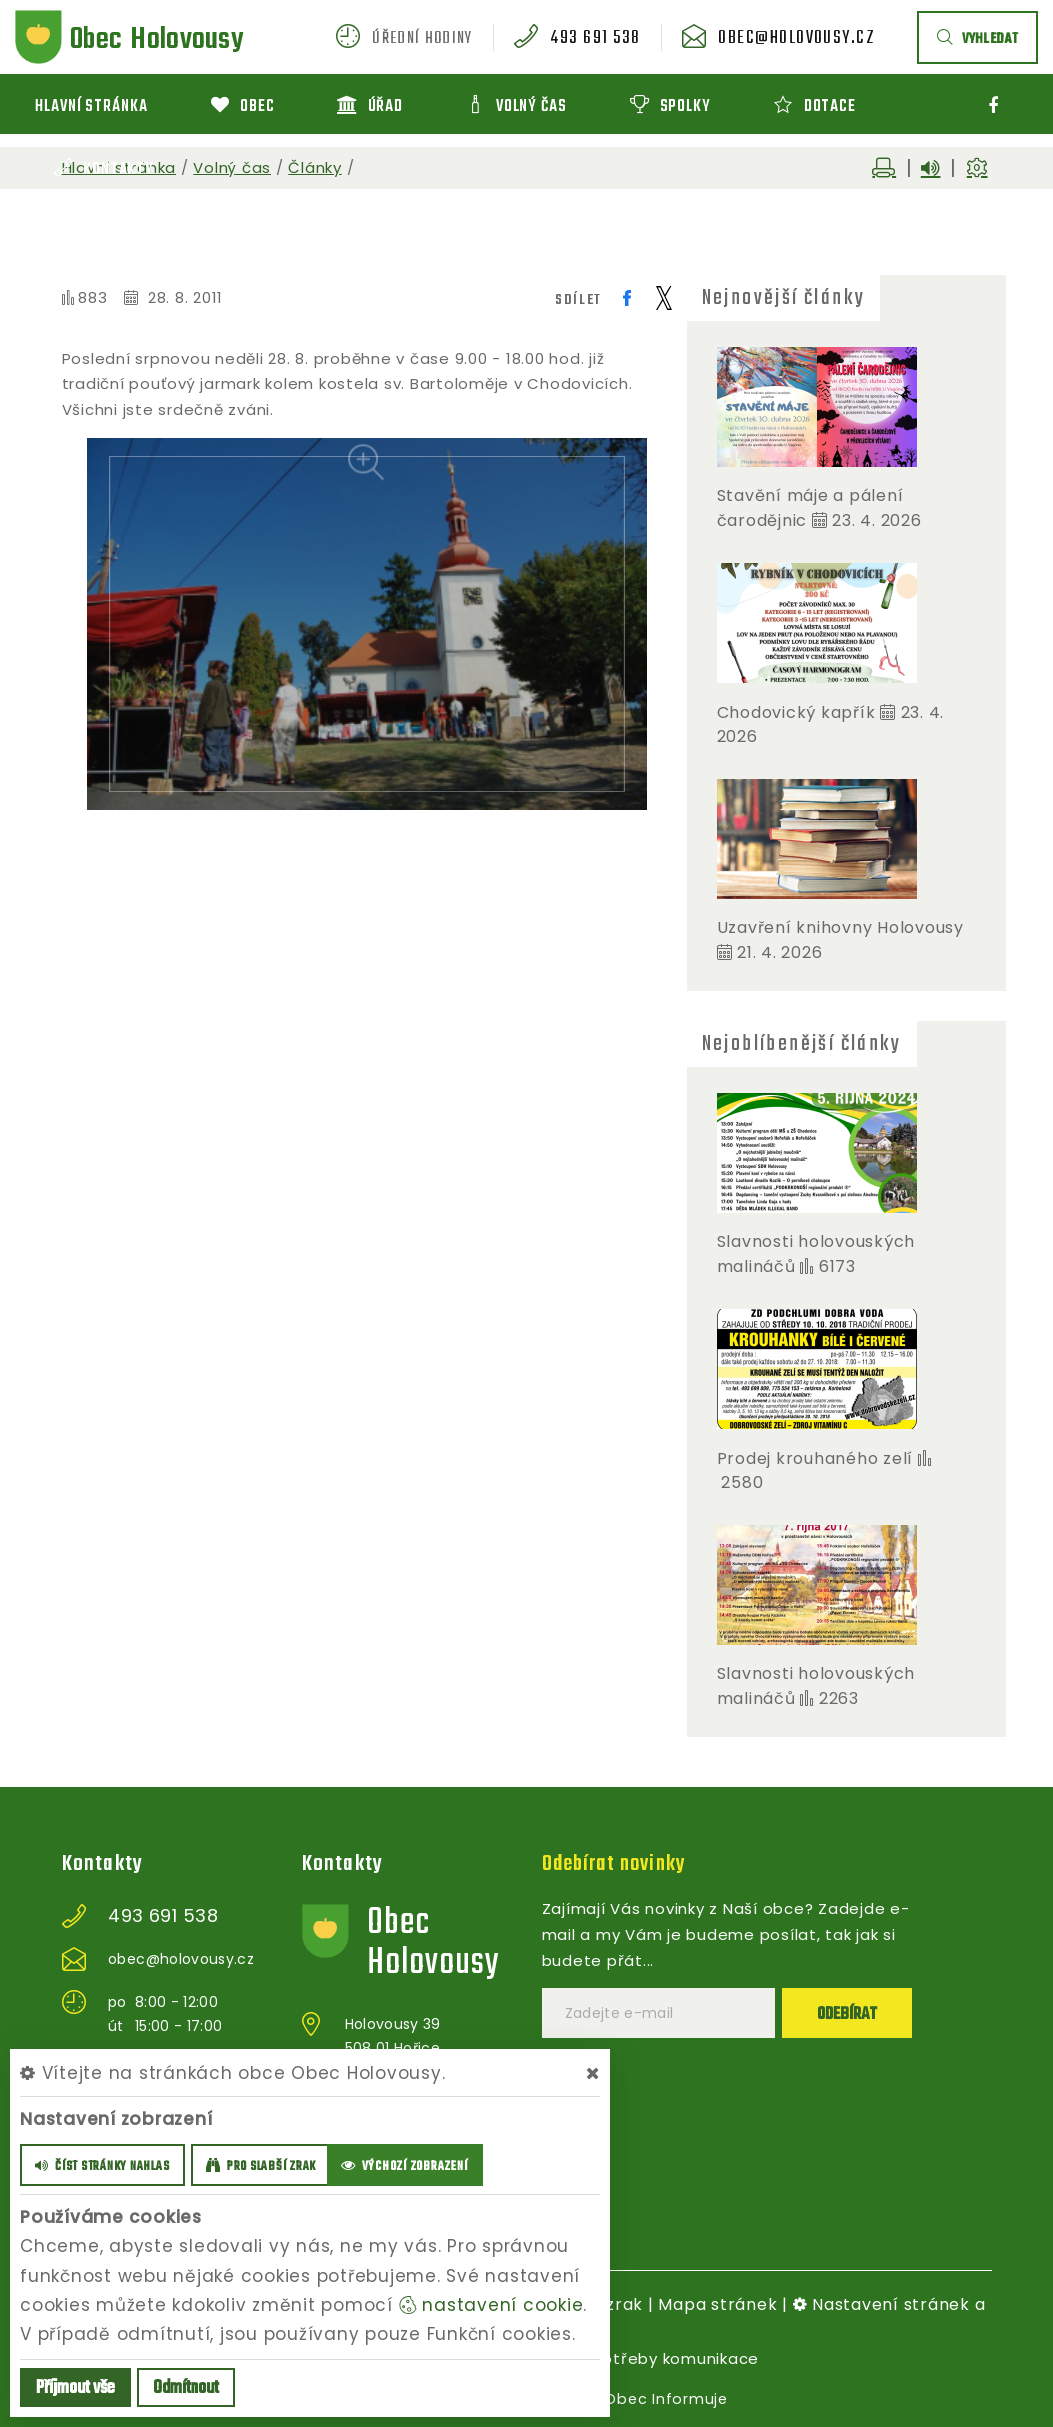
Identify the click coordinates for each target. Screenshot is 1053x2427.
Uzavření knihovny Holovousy (840, 927)
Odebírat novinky (618, 1864)
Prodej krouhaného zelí (815, 1458)
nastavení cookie (491, 2305)
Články (315, 167)
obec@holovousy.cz (804, 39)
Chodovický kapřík (799, 712)
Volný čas (232, 167)
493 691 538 (614, 39)
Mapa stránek (717, 2304)
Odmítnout (186, 2388)
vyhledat (977, 39)
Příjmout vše (75, 2388)
